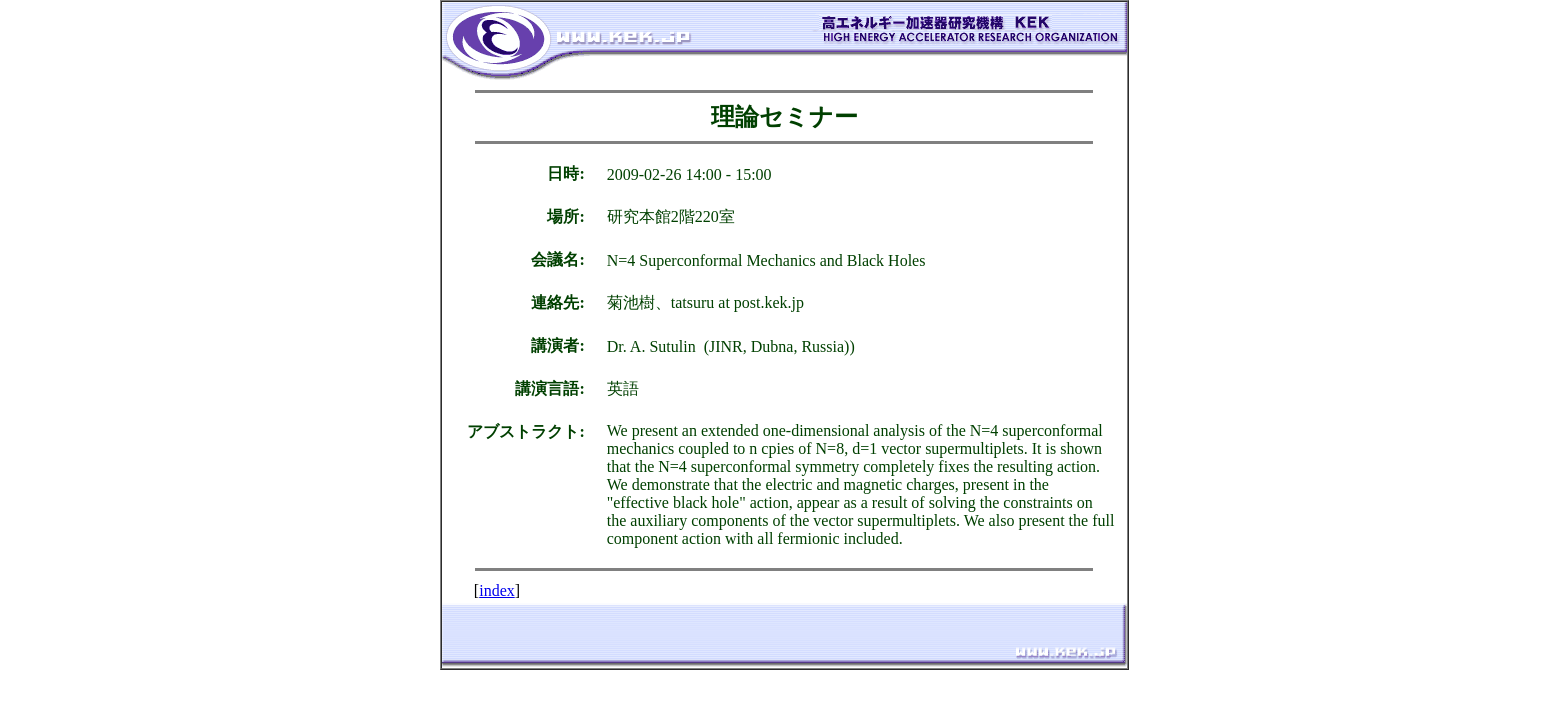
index (497, 590)
